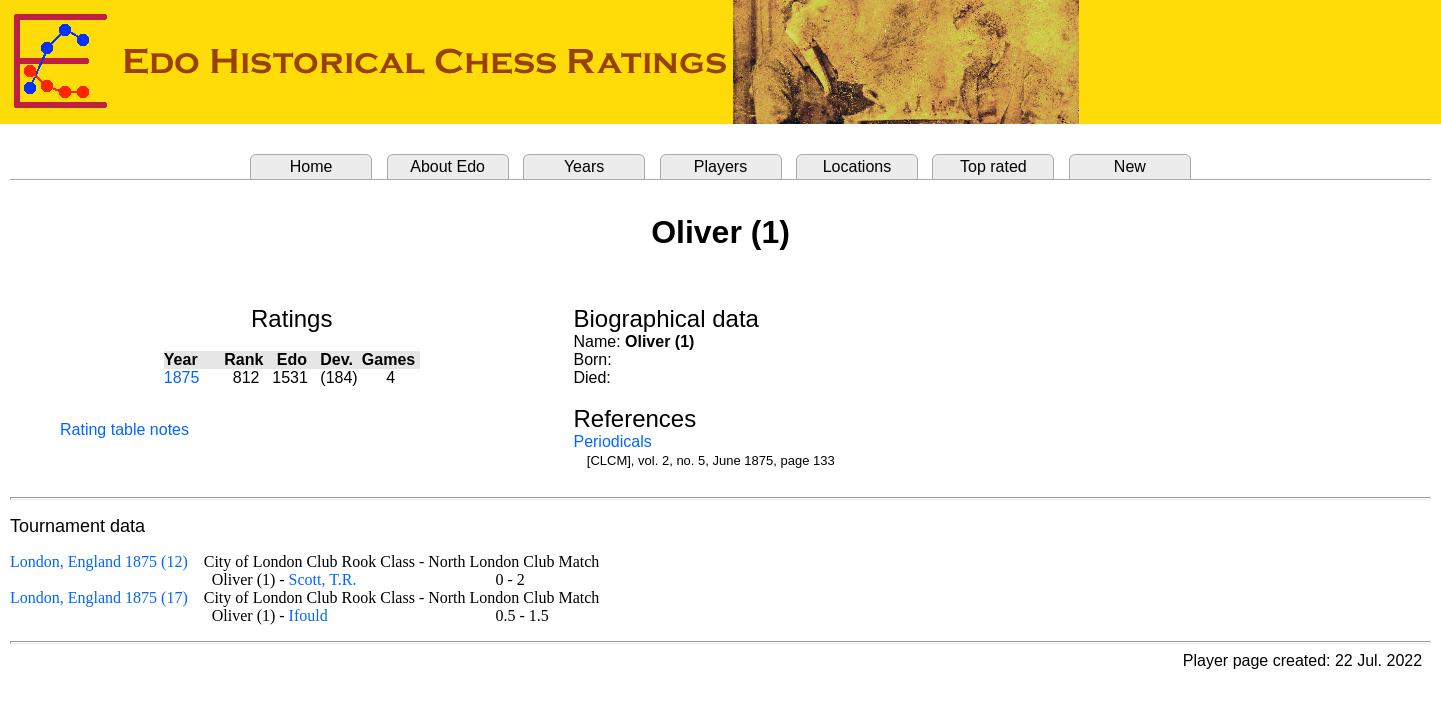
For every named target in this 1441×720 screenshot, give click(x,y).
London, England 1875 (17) (99, 597)
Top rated (993, 166)
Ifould (308, 615)
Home (311, 166)
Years (584, 166)
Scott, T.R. (323, 579)
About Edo (447, 166)
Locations (857, 166)
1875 (182, 377)
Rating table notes (124, 429)
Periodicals (612, 441)
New (1130, 166)
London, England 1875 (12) (99, 561)
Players (720, 166)
